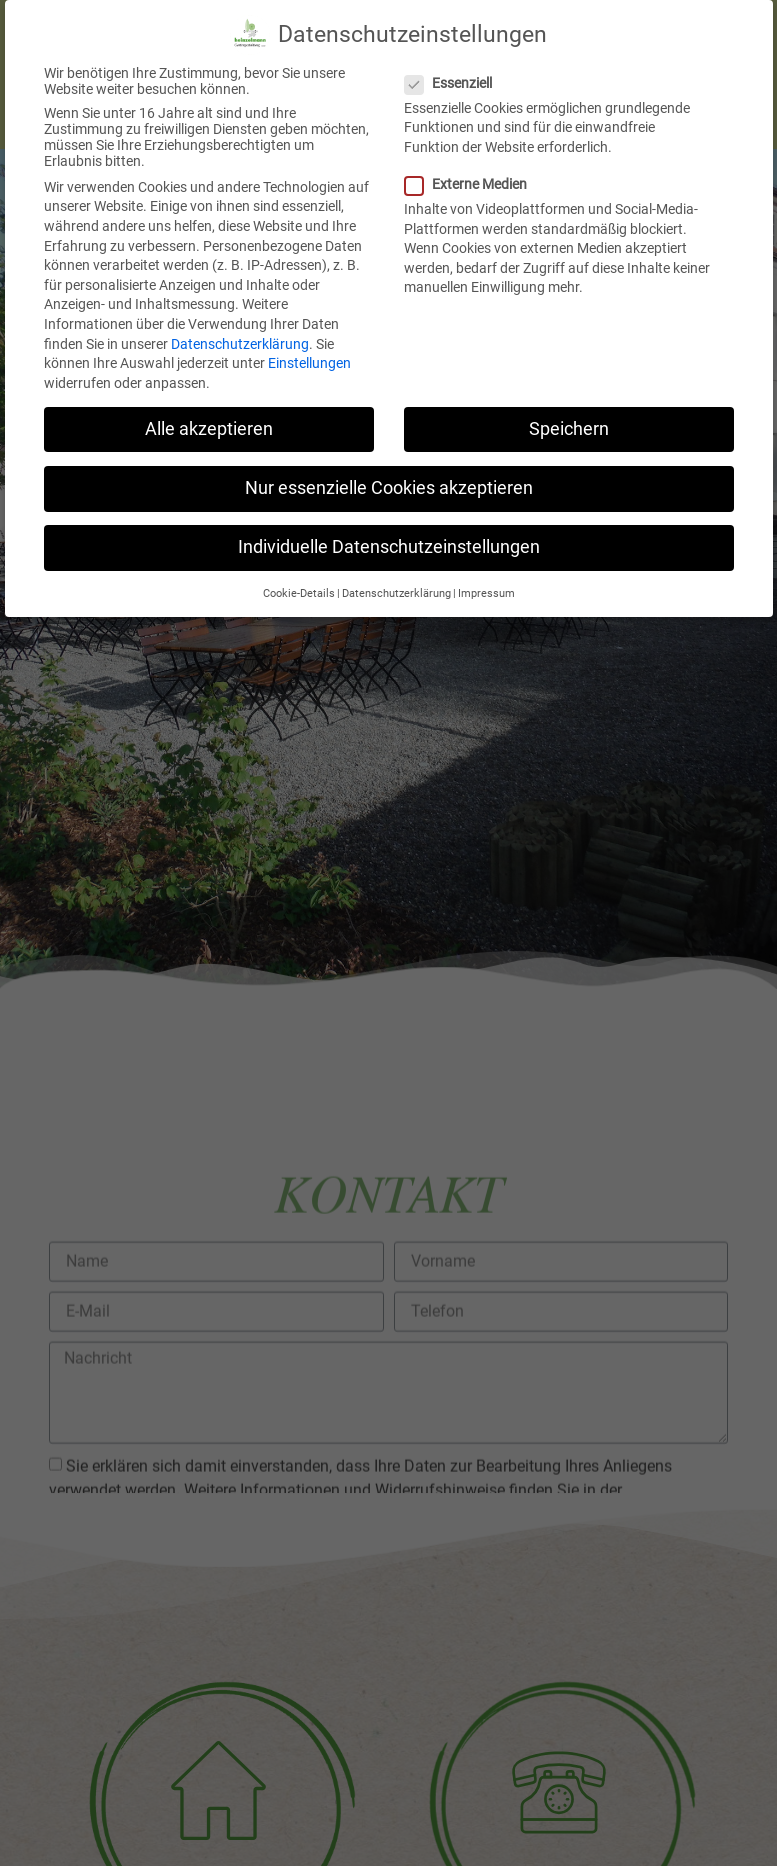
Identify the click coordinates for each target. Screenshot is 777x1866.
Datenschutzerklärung (240, 326)
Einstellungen (309, 345)
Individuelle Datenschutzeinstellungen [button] (389, 529)
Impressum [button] (486, 575)
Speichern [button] (569, 411)
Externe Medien (472, 166)
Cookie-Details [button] (299, 575)
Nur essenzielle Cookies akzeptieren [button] (389, 470)
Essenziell (454, 65)
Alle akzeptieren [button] (209, 411)
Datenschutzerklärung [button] (396, 575)
